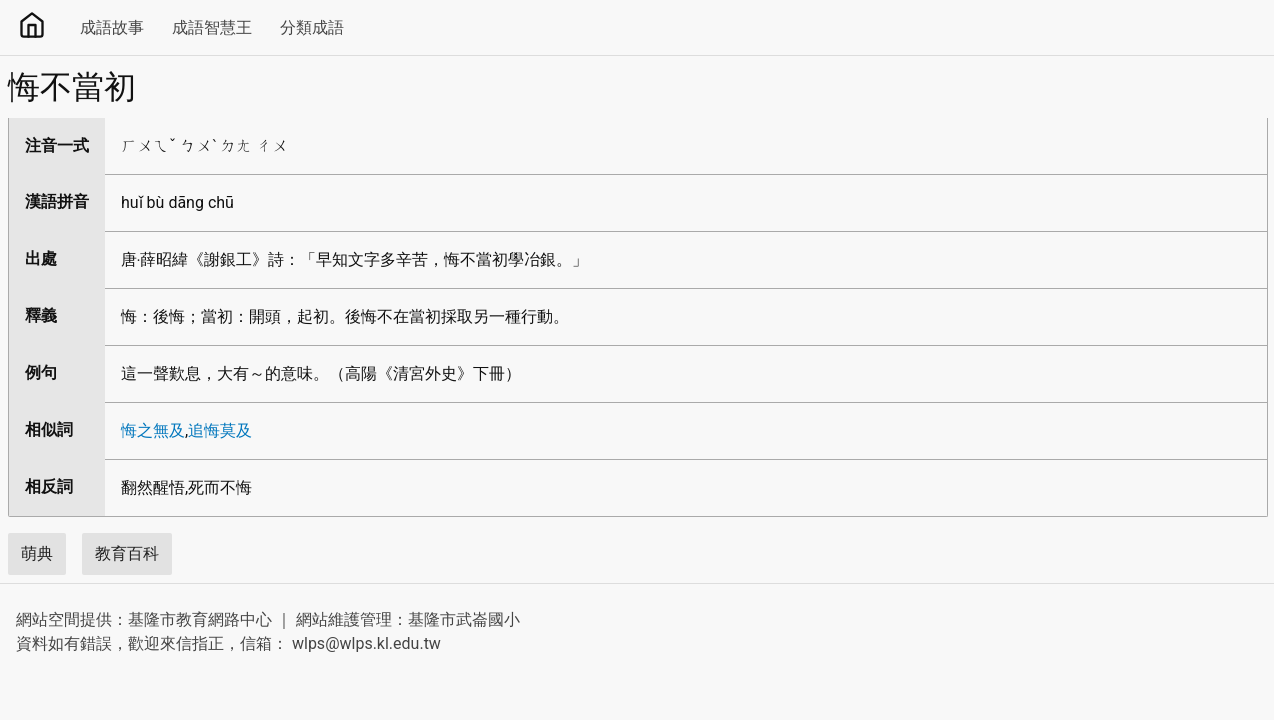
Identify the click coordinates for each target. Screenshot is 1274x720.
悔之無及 (153, 430)
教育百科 (127, 553)
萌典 (37, 553)
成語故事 (112, 27)
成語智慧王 (212, 27)
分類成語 (312, 27)
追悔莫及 (220, 430)
